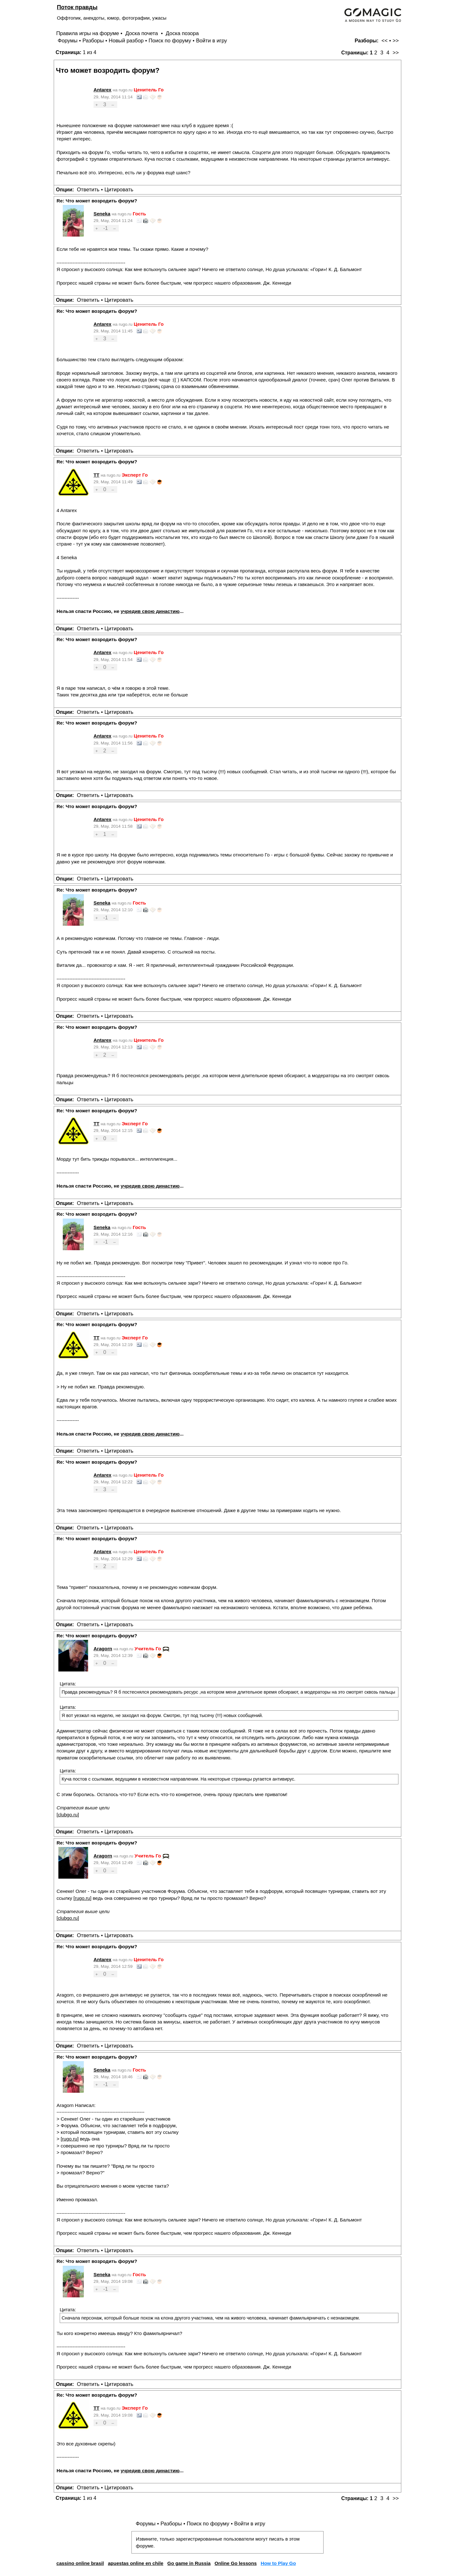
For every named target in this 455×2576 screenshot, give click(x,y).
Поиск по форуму (170, 41)
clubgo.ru (67, 1814)
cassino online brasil (80, 2563)
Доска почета (142, 33)
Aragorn (103, 1648)
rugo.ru (82, 1898)
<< (384, 41)
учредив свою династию (150, 611)
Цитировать (118, 190)
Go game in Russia (189, 2563)
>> (395, 41)
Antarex (103, 89)
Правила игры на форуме (87, 33)
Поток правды (77, 7)
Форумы (67, 41)
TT (97, 475)
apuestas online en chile (135, 2563)
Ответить (88, 190)
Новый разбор (126, 41)
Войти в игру (211, 41)
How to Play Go (278, 2563)
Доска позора (182, 33)
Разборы (93, 41)
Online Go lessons (236, 2563)
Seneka (102, 213)
